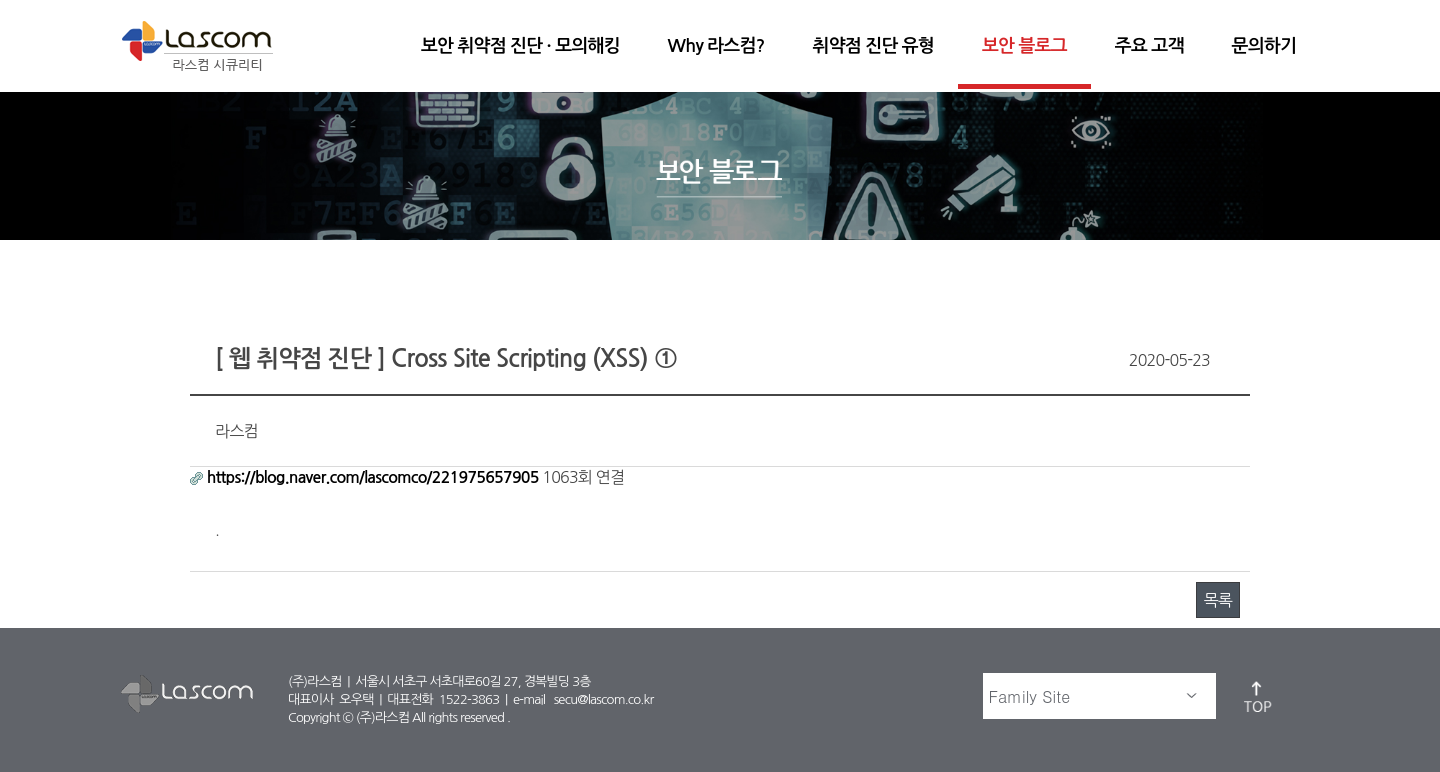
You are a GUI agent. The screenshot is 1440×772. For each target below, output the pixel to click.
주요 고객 (1149, 46)
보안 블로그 (1024, 46)
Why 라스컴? (716, 46)
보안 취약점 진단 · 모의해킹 (520, 46)
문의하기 (1264, 46)
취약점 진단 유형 (873, 46)
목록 (1218, 600)
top (1259, 696)
